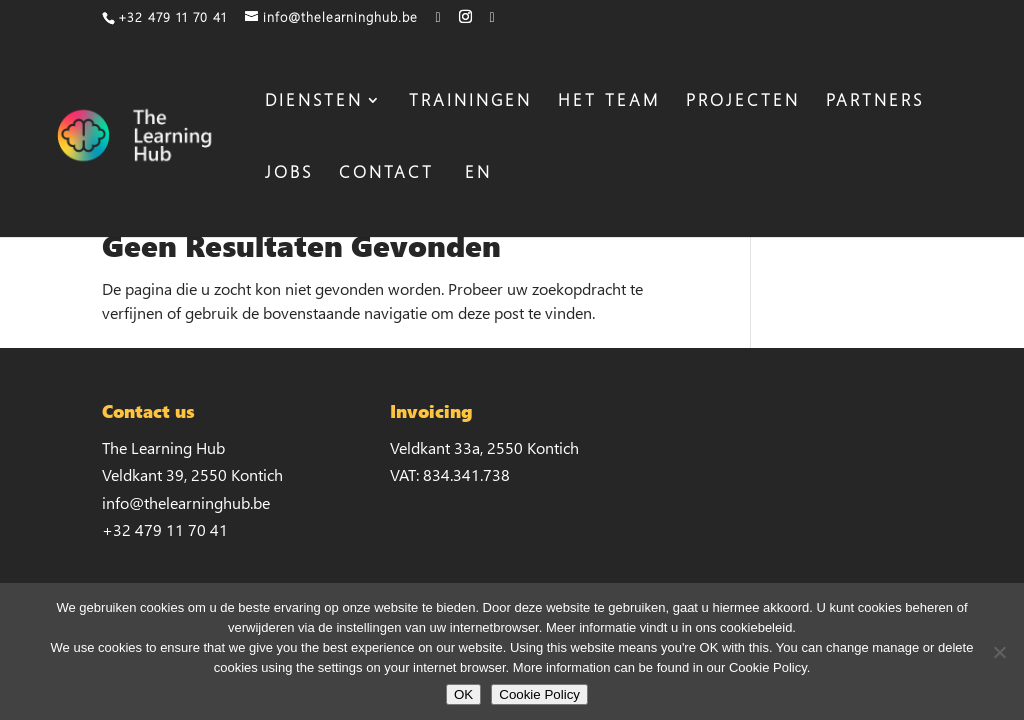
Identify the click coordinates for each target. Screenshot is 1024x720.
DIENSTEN (314, 102)
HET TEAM (609, 102)
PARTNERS (875, 102)
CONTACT (386, 174)
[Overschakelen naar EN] (476, 201)
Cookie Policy (539, 694)
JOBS (289, 174)
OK (463, 694)
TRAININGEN (470, 102)
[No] (999, 652)
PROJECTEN (743, 102)
